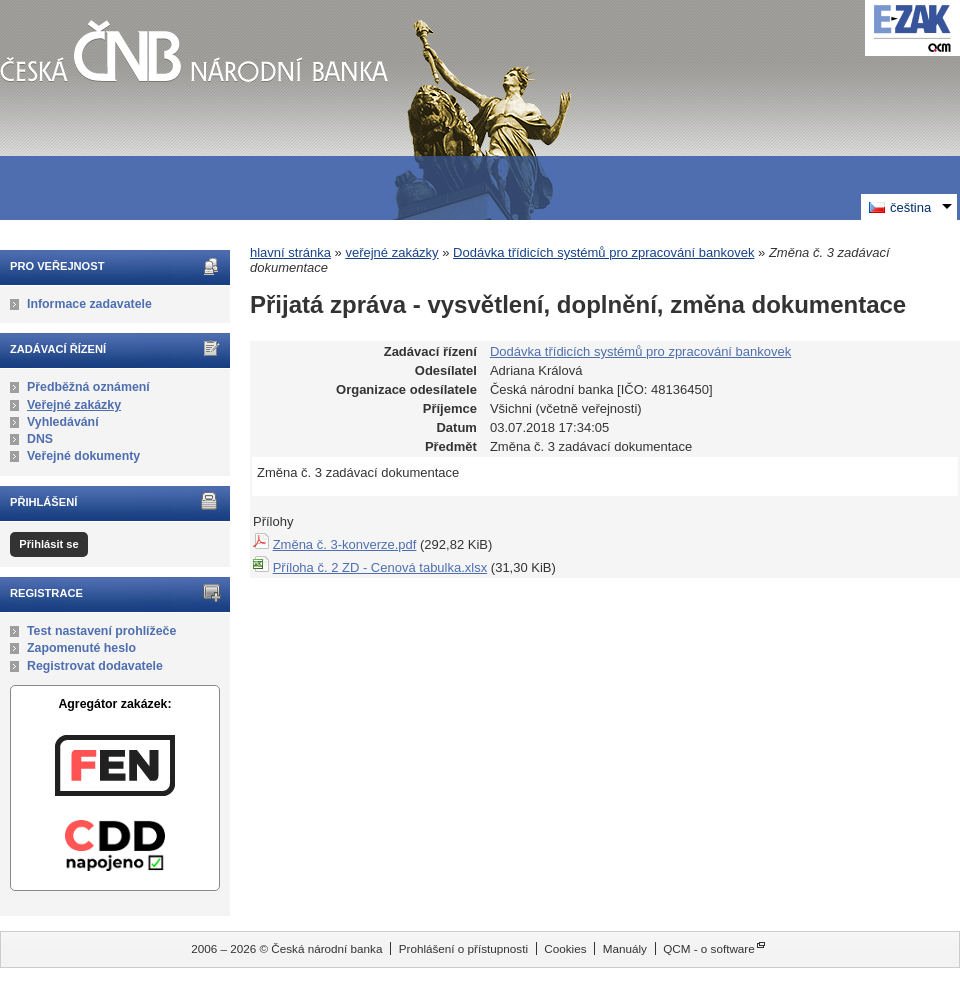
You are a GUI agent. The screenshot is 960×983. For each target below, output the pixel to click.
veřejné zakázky (391, 252)
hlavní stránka (290, 252)
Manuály (625, 948)
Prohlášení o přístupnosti (463, 948)
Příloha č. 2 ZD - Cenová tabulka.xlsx (380, 567)
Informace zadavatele (89, 304)
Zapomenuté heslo (81, 648)
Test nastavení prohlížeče (101, 631)
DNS (40, 439)
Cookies (565, 948)
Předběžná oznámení (88, 387)
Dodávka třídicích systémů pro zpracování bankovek (603, 252)
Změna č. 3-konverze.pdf (345, 544)
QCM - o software (709, 948)
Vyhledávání (63, 422)
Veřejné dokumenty (83, 456)
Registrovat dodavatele (95, 666)
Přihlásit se (48, 544)
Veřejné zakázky (74, 405)
